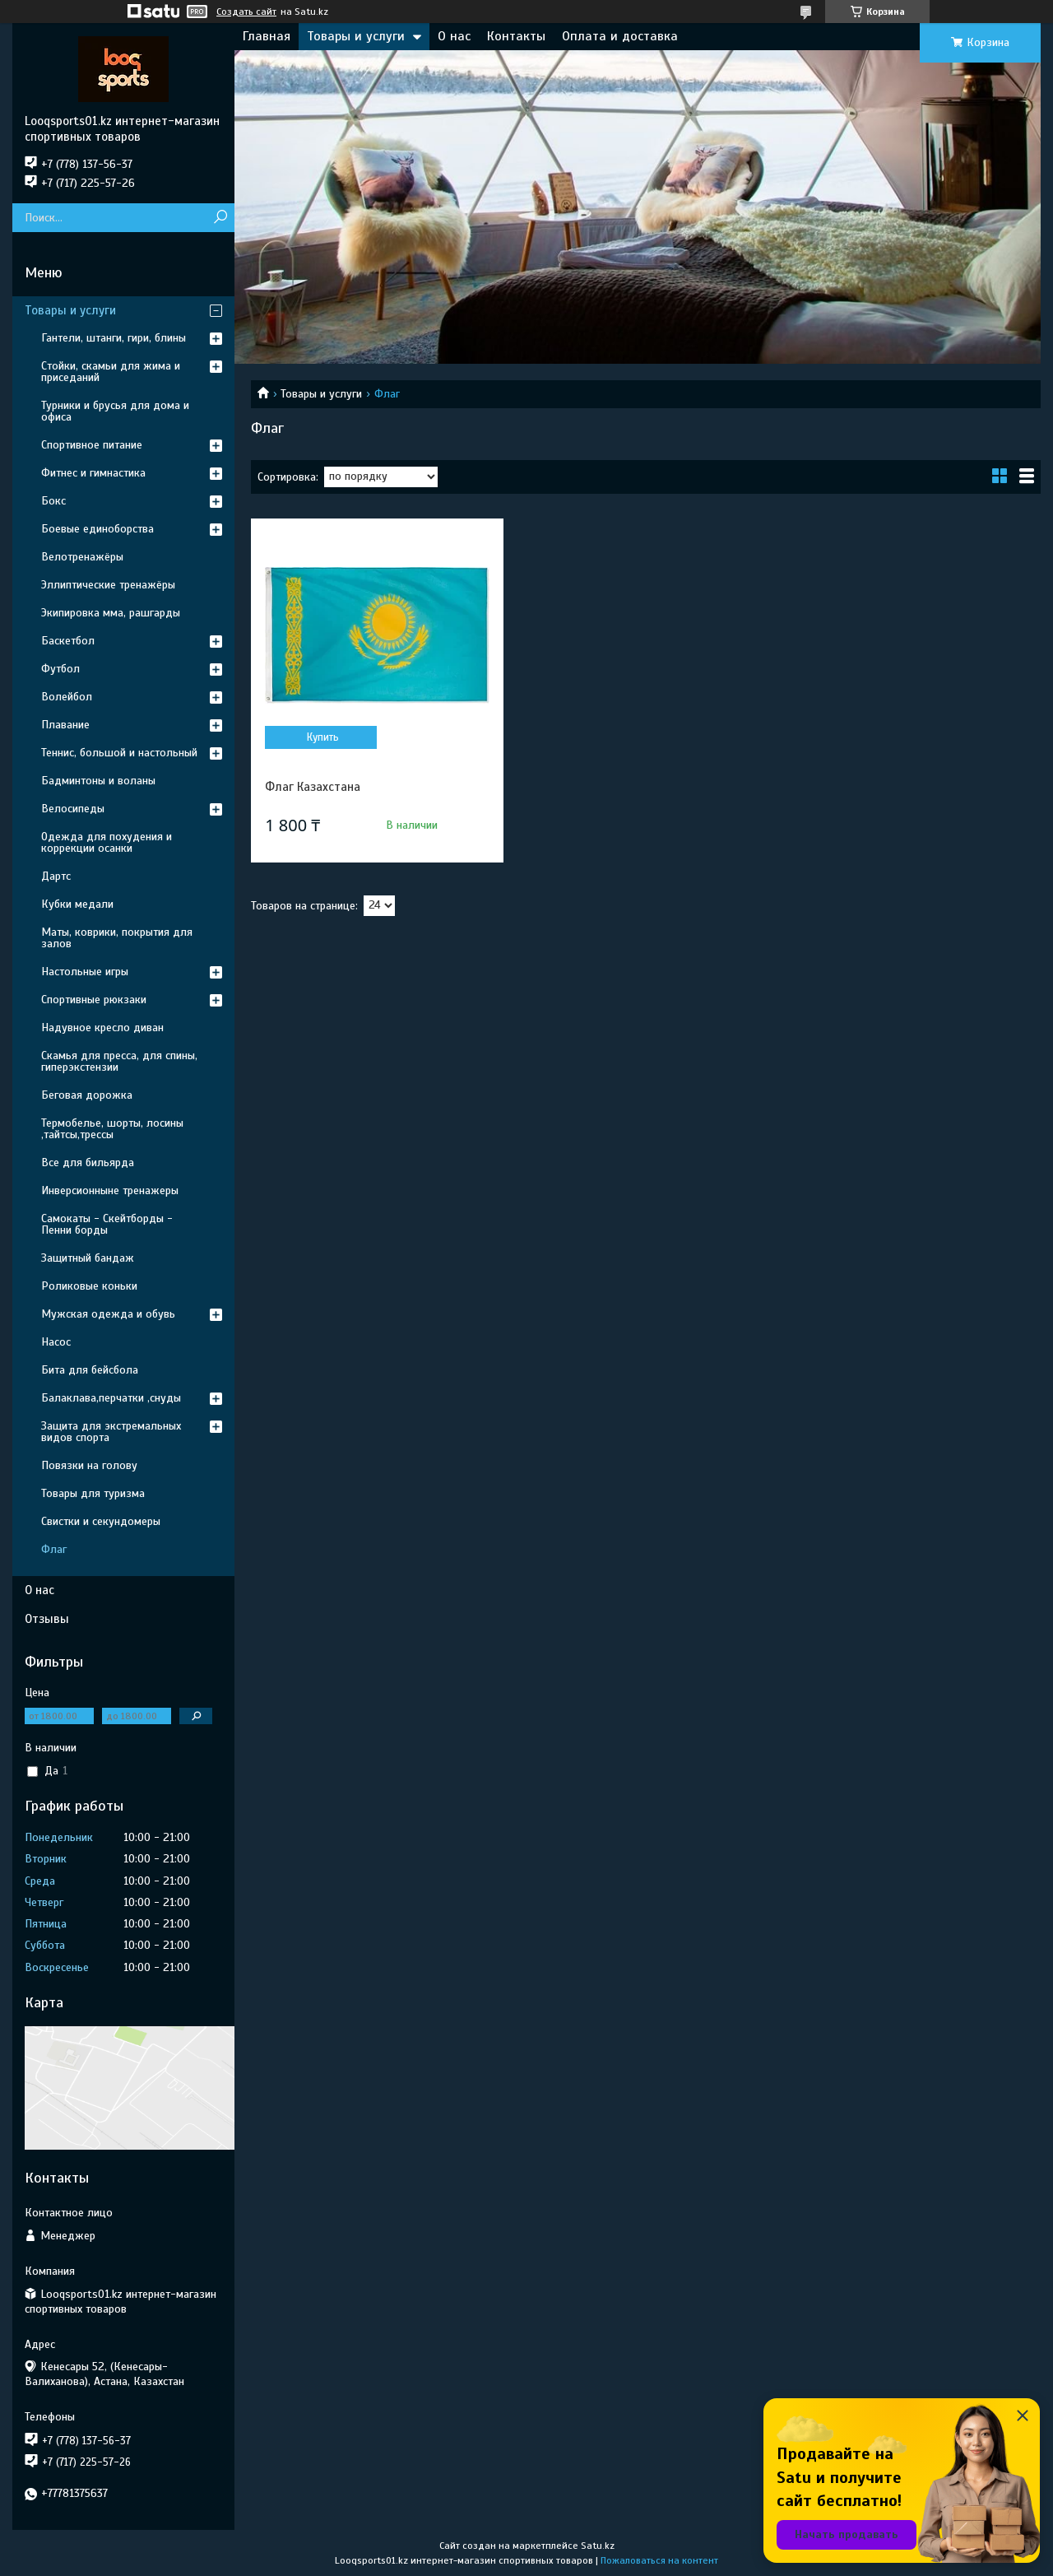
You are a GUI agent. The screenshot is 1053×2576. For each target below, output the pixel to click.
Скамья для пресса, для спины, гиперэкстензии (119, 1061)
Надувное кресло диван (102, 1028)
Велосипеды (72, 809)
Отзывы (47, 1618)
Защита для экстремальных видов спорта (111, 1431)
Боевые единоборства (97, 529)
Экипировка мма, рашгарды (110, 613)
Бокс (53, 501)
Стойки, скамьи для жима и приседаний (110, 371)
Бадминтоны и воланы (98, 781)
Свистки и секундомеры (100, 1521)
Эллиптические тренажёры (108, 585)
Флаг (54, 1549)
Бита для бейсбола (89, 1370)
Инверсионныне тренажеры (110, 1190)
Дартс (56, 876)
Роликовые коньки (89, 1286)
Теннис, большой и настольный (119, 753)
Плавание (65, 725)
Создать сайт (246, 11)
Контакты (516, 36)
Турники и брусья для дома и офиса (115, 411)
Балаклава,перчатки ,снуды (111, 1398)
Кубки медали (77, 904)
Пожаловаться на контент (659, 2560)
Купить (323, 737)
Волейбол (66, 697)
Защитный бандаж (87, 1258)
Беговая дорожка (86, 1095)
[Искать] (220, 217)
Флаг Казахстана (312, 786)
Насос (56, 1342)
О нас (454, 36)
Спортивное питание (91, 445)
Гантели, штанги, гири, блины (113, 338)
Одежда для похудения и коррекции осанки (106, 842)
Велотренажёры (82, 557)
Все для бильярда (87, 1162)
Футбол (60, 669)
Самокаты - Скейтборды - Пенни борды (107, 1224)
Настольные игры (84, 972)
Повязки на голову (89, 1465)
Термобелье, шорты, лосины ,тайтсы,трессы (112, 1129)
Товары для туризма (93, 1493)
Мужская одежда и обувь (108, 1314)
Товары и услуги (356, 36)
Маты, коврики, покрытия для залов (117, 938)
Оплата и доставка (620, 36)
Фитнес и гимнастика (93, 473)
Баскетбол (68, 641)
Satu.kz (598, 2545)
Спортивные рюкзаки (93, 1000)
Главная (266, 36)
